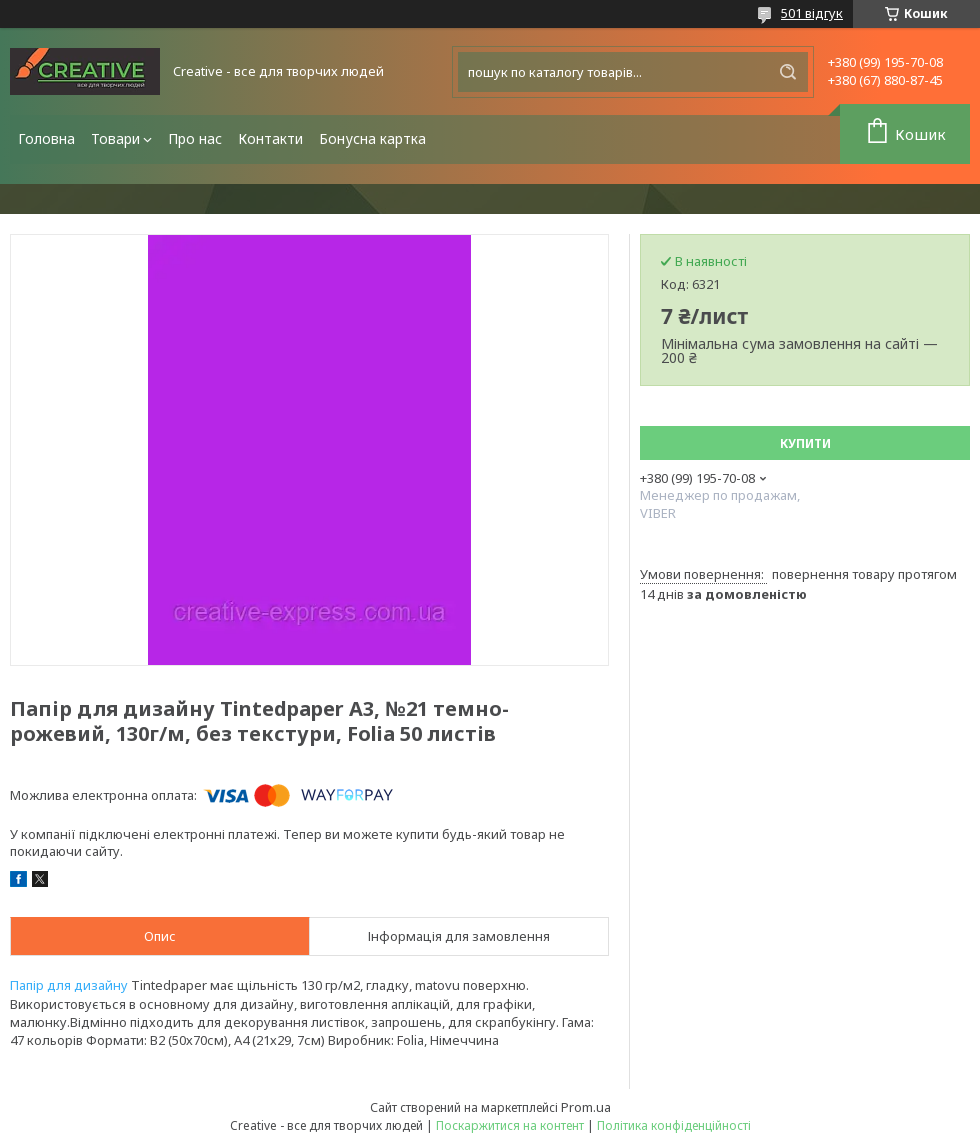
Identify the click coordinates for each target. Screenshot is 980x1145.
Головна (46, 138)
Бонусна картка (372, 138)
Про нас (195, 138)
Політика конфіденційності (674, 1125)
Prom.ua (586, 1107)
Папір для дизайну (69, 985)
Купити (805, 443)
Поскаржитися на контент (510, 1125)
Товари (115, 138)
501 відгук (812, 13)
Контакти (270, 138)
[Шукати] (788, 72)
